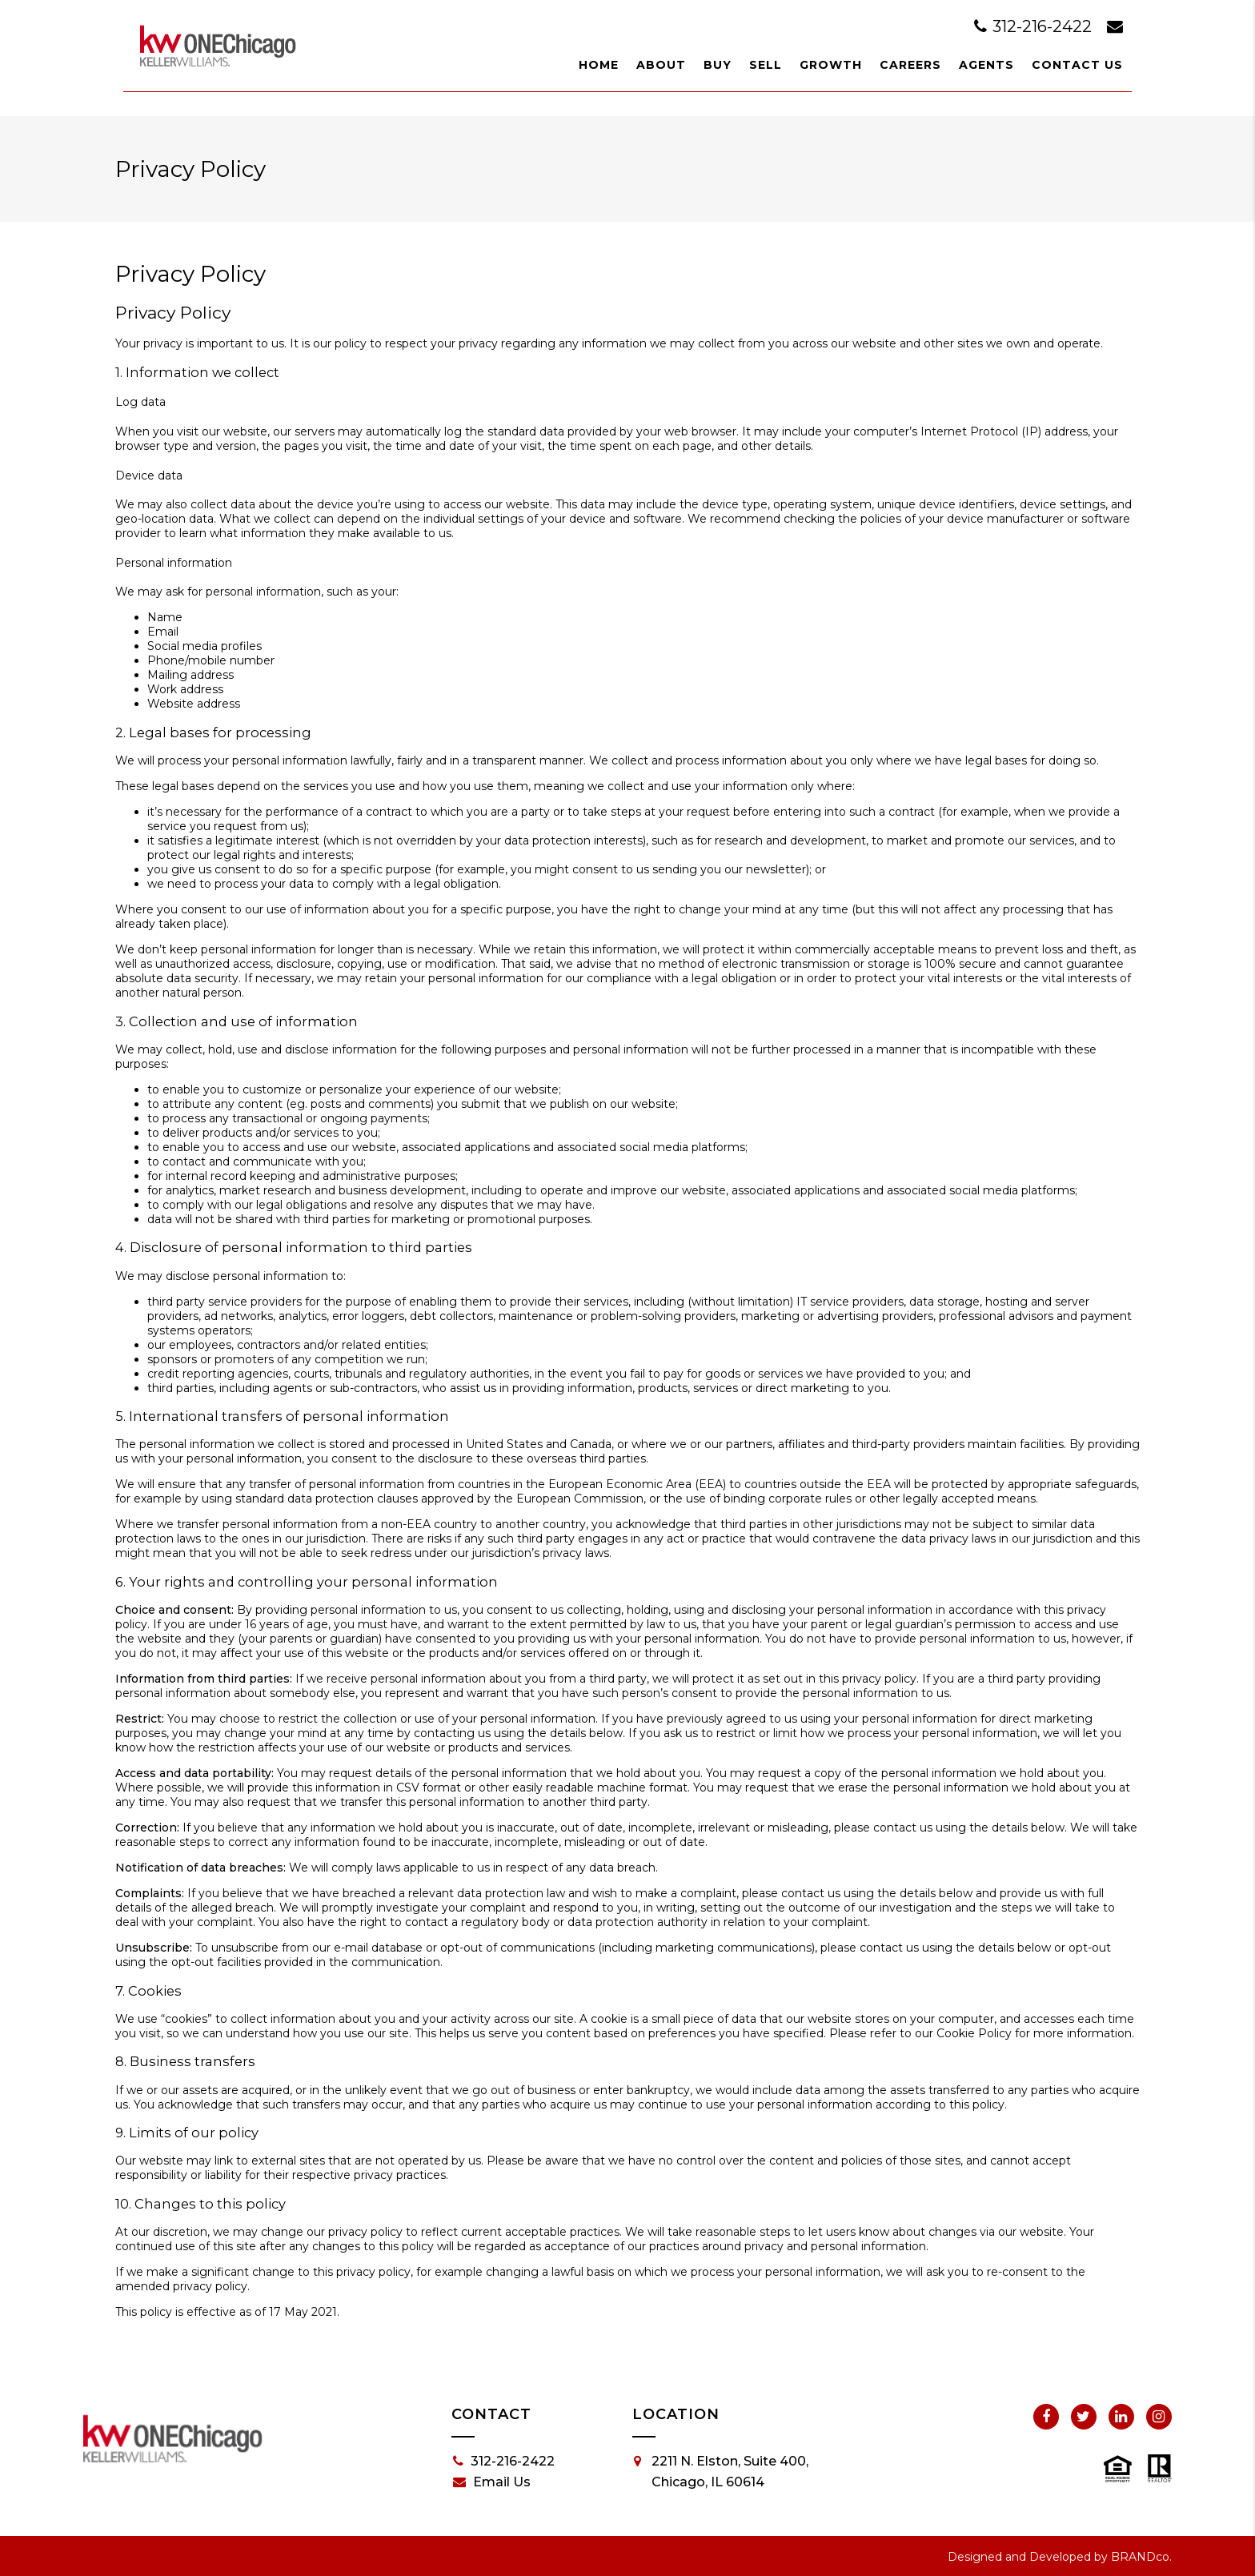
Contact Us (1077, 65)
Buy (718, 65)
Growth (831, 65)
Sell (765, 65)
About (661, 65)
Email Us (492, 2482)
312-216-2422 (1035, 26)
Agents (986, 65)
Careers (910, 65)
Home (599, 65)
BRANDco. (1141, 2557)
